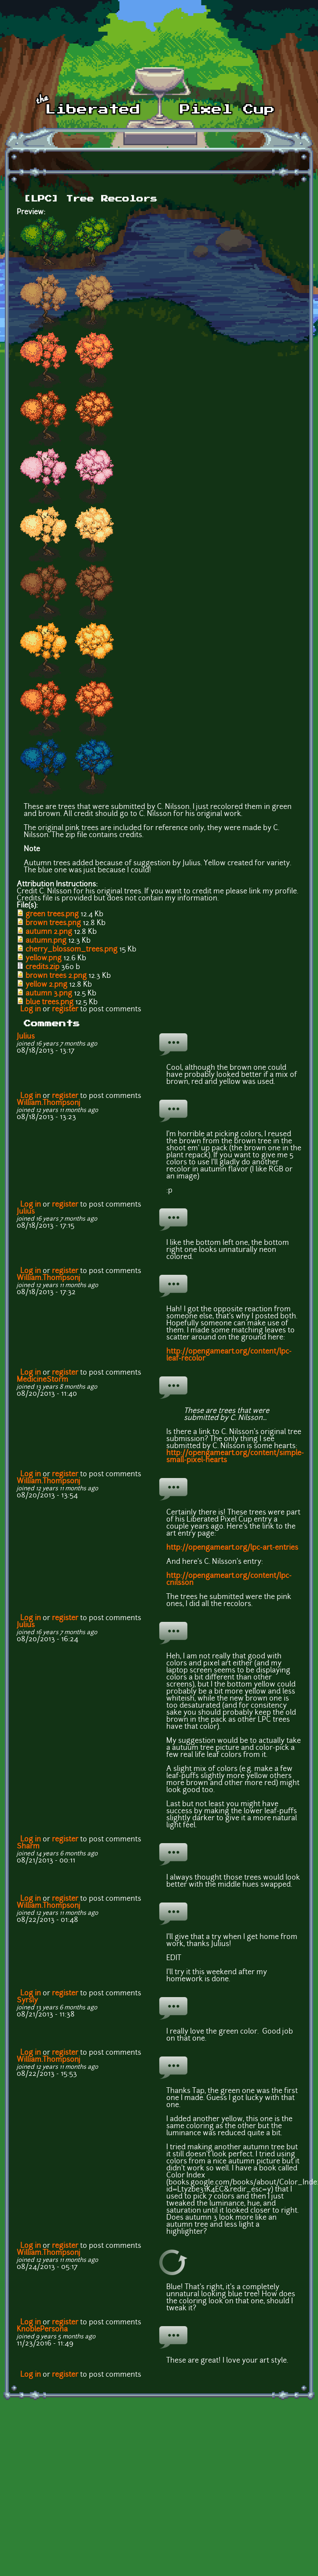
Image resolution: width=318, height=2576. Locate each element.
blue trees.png (49, 1002)
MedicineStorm (42, 1379)
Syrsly (27, 2000)
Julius (26, 1036)
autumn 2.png (49, 932)
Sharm (28, 1846)
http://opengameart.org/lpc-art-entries (232, 1547)
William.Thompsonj (48, 1103)
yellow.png (44, 958)
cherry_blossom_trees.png (71, 949)
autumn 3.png (49, 993)
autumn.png (46, 940)
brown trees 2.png (56, 976)
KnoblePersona (42, 2329)
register (65, 1009)
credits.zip (42, 967)
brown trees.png (53, 923)
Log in (30, 1009)
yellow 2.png (46, 984)
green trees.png (52, 914)
